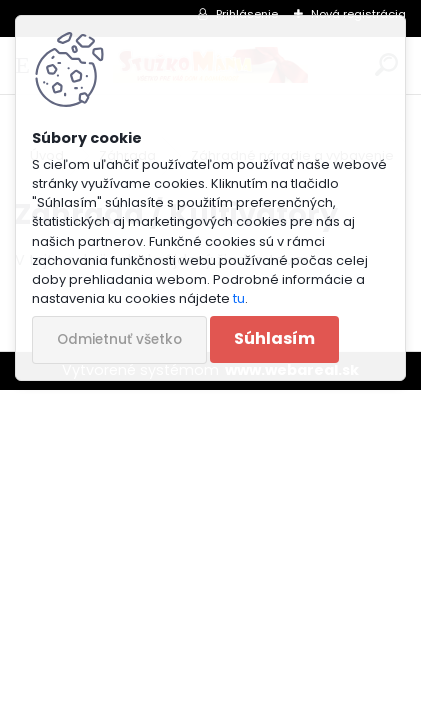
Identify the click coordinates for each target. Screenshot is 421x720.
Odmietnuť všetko (119, 339)
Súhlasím (274, 338)
